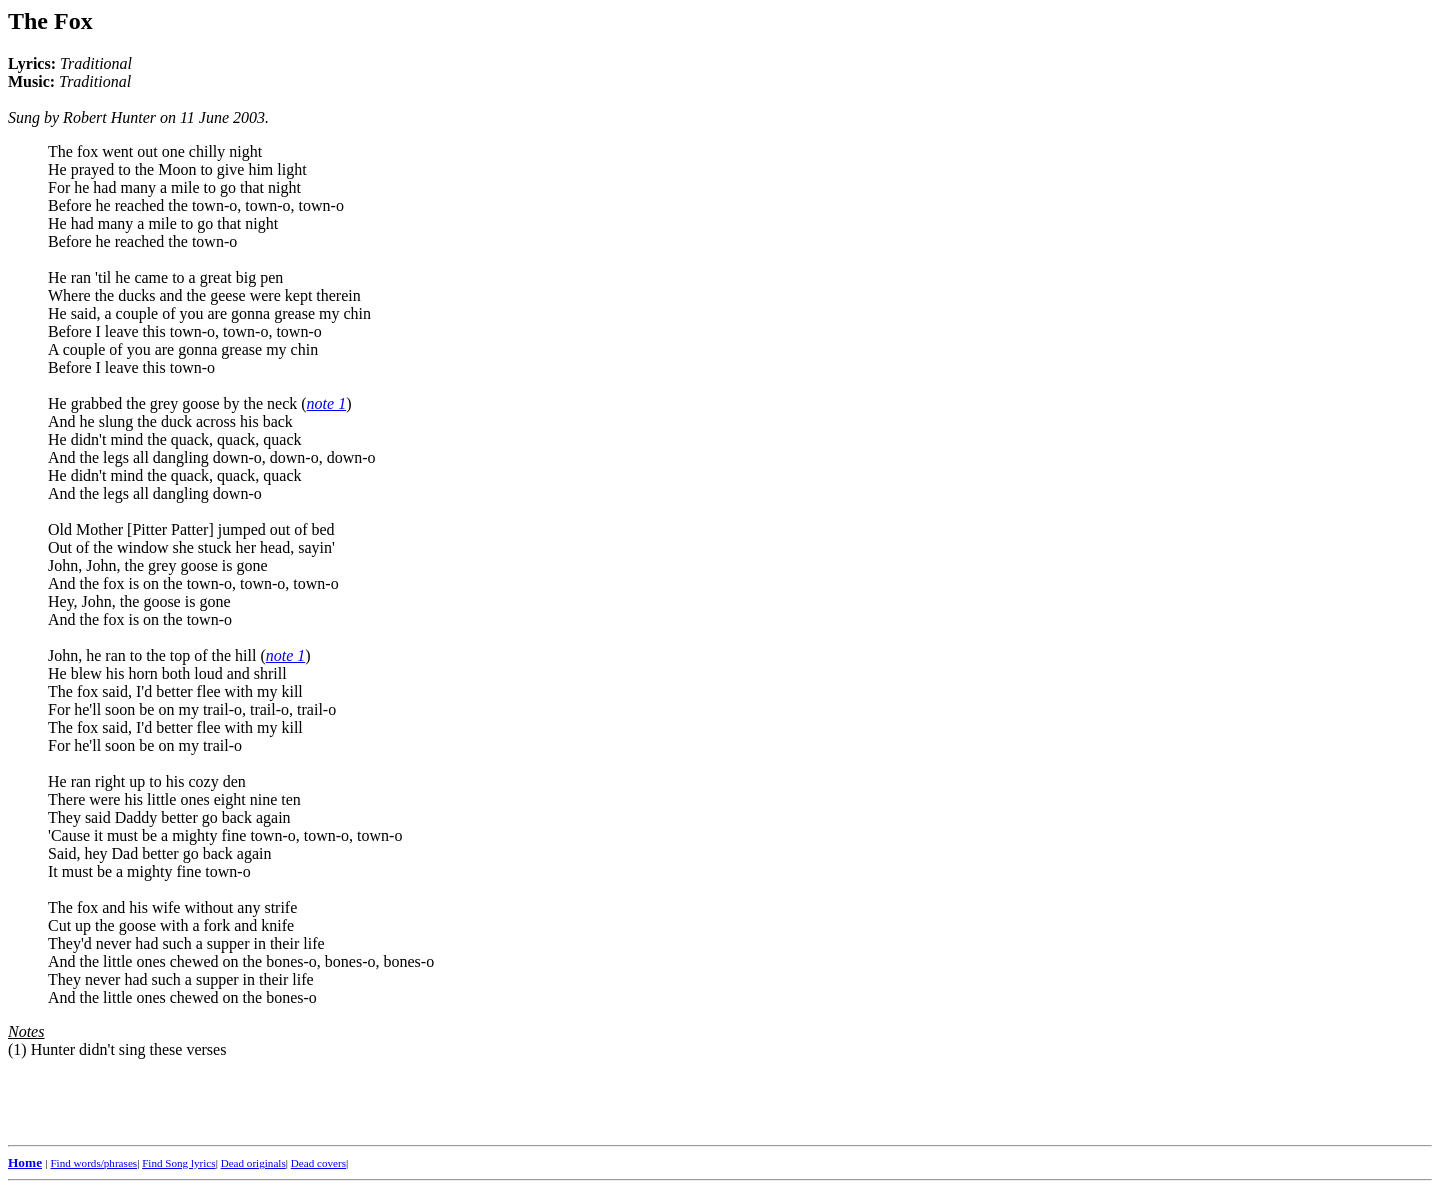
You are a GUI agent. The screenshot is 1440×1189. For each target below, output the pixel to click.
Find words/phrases (93, 1163)
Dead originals (253, 1163)
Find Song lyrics (178, 1163)
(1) (17, 1049)
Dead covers (318, 1163)
